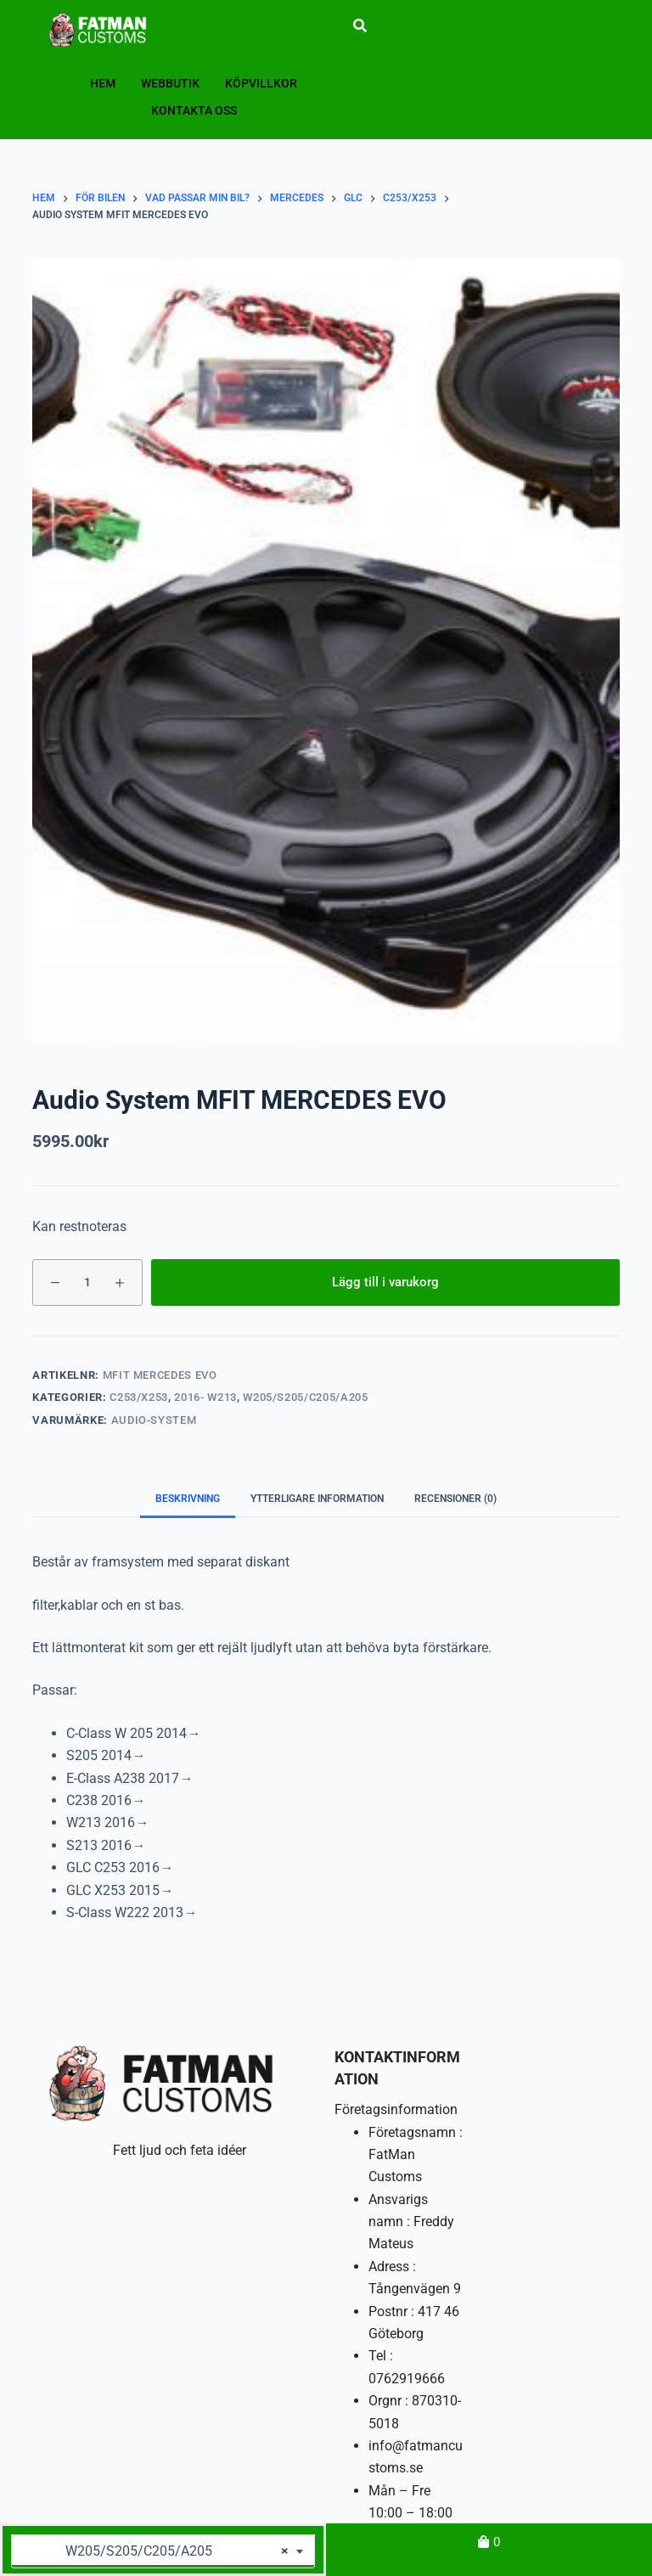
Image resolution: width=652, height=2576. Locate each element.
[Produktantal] (87, 1282)
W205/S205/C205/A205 (305, 1397)
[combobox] (163, 2551)
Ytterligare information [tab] (317, 1499)
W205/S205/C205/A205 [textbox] (157, 2551)
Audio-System (154, 1420)
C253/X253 (139, 1397)
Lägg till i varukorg (385, 1282)
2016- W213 (205, 1397)
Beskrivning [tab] (187, 1499)
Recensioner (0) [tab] (455, 1499)
